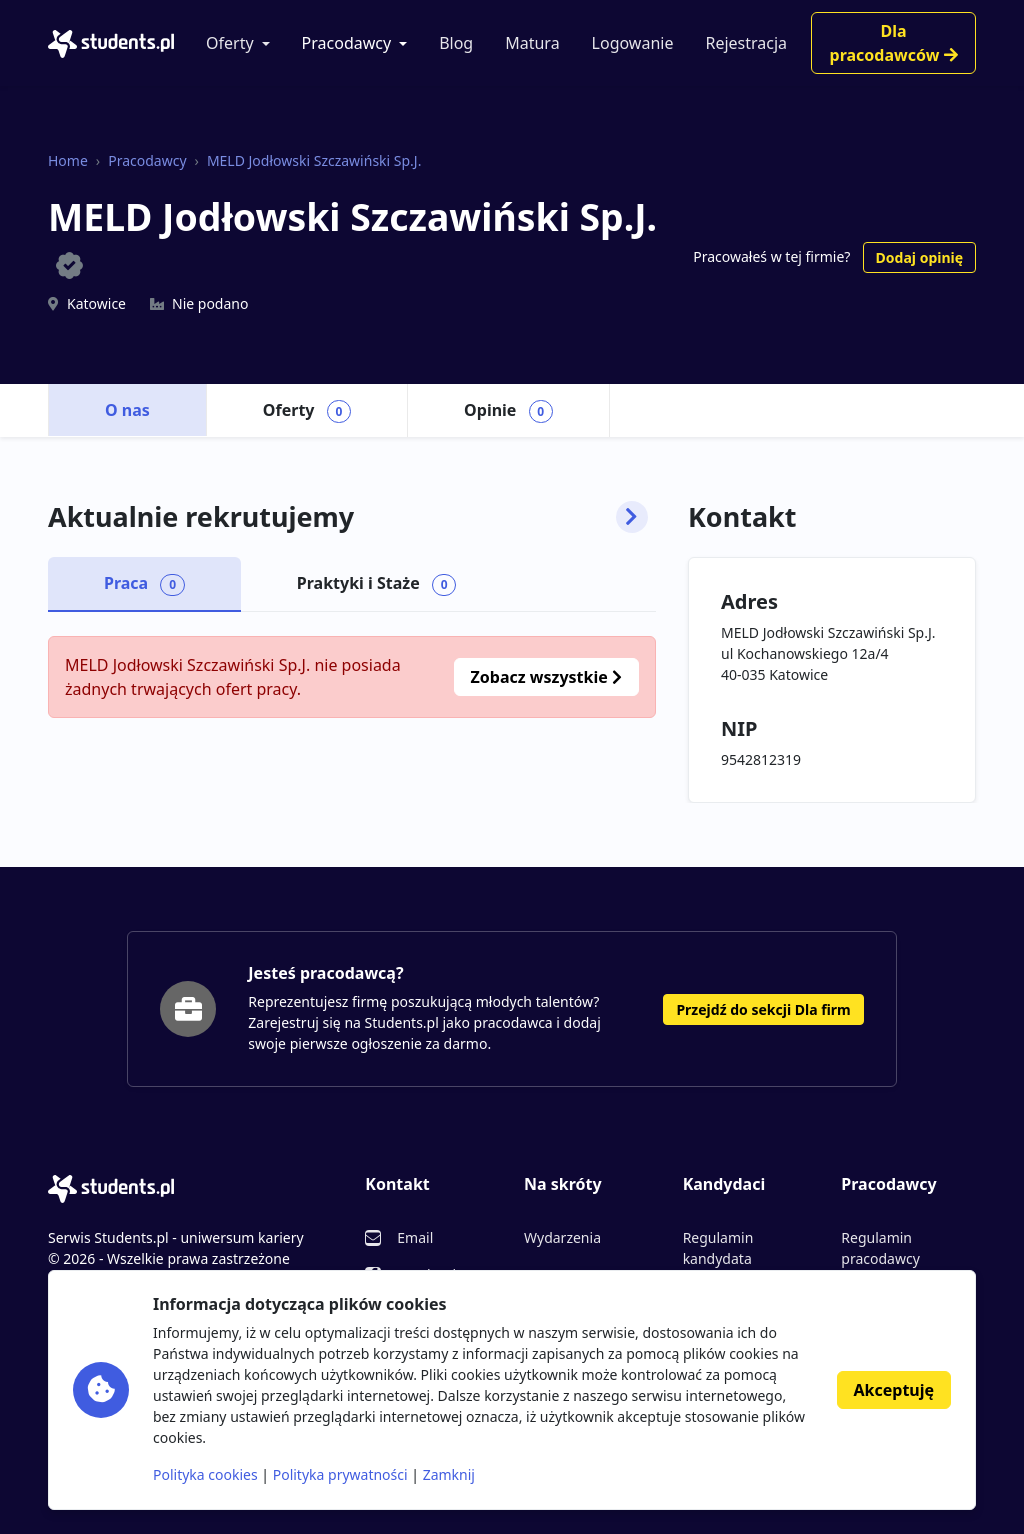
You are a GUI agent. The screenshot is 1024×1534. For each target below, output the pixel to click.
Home (68, 160)
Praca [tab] (144, 584)
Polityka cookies (205, 1474)
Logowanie (633, 43)
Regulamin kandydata (718, 1248)
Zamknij (449, 1474)
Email (415, 1237)
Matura (532, 43)
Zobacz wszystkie (546, 677)
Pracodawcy (347, 43)
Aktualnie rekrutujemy (348, 517)
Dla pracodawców (894, 43)
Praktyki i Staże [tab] (377, 584)
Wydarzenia (562, 1237)
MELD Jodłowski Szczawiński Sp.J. (314, 160)
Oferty (230, 43)
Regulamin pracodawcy (880, 1248)
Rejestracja (746, 43)
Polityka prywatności (340, 1474)
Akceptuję (894, 1390)
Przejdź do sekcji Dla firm (763, 1009)
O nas (127, 410)
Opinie (508, 411)
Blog (456, 43)
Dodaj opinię (919, 257)
